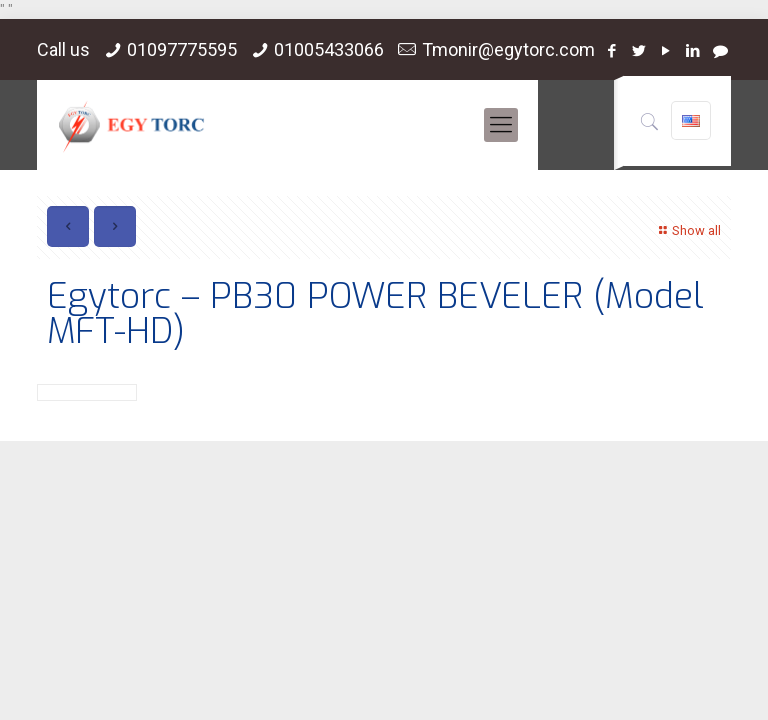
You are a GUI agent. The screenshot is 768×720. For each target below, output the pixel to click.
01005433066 (329, 49)
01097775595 (182, 49)
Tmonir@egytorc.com (508, 49)
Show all (687, 230)
